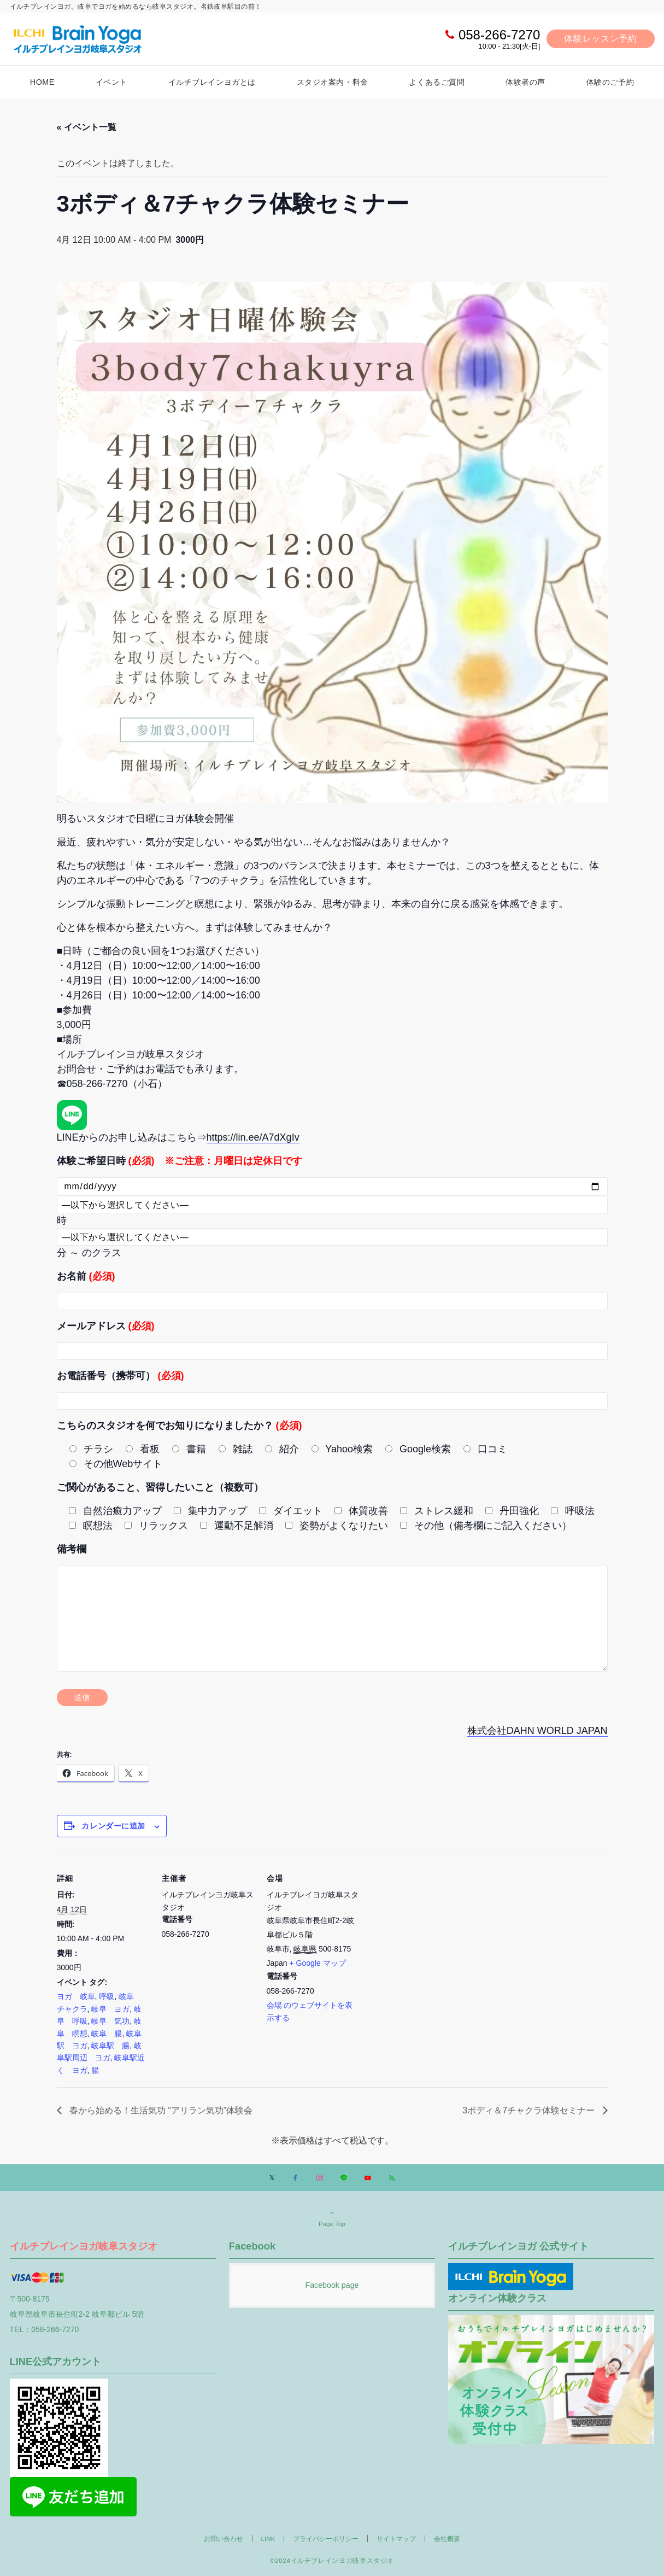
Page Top (332, 2218)
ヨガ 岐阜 (76, 1996)
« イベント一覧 (86, 127)
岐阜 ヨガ (110, 2009)
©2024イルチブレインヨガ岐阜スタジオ (332, 2560)
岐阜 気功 (110, 2021)
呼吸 (106, 1996)
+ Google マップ (318, 1963)
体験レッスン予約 (600, 38)
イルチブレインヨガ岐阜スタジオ (83, 2246)
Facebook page (332, 2285)
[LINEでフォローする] (343, 2178)
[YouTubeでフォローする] (368, 2178)
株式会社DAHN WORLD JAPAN (537, 1730)
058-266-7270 (499, 34)
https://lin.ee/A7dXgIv (253, 1137)
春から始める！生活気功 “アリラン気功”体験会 (160, 2110)
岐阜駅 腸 (110, 2045)
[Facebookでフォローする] (295, 2178)
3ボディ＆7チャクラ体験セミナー (529, 2110)
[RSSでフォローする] (392, 2178)
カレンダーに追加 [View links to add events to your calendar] (113, 1825)
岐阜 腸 (106, 2033)
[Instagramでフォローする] (319, 2178)
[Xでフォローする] (272, 2178)
